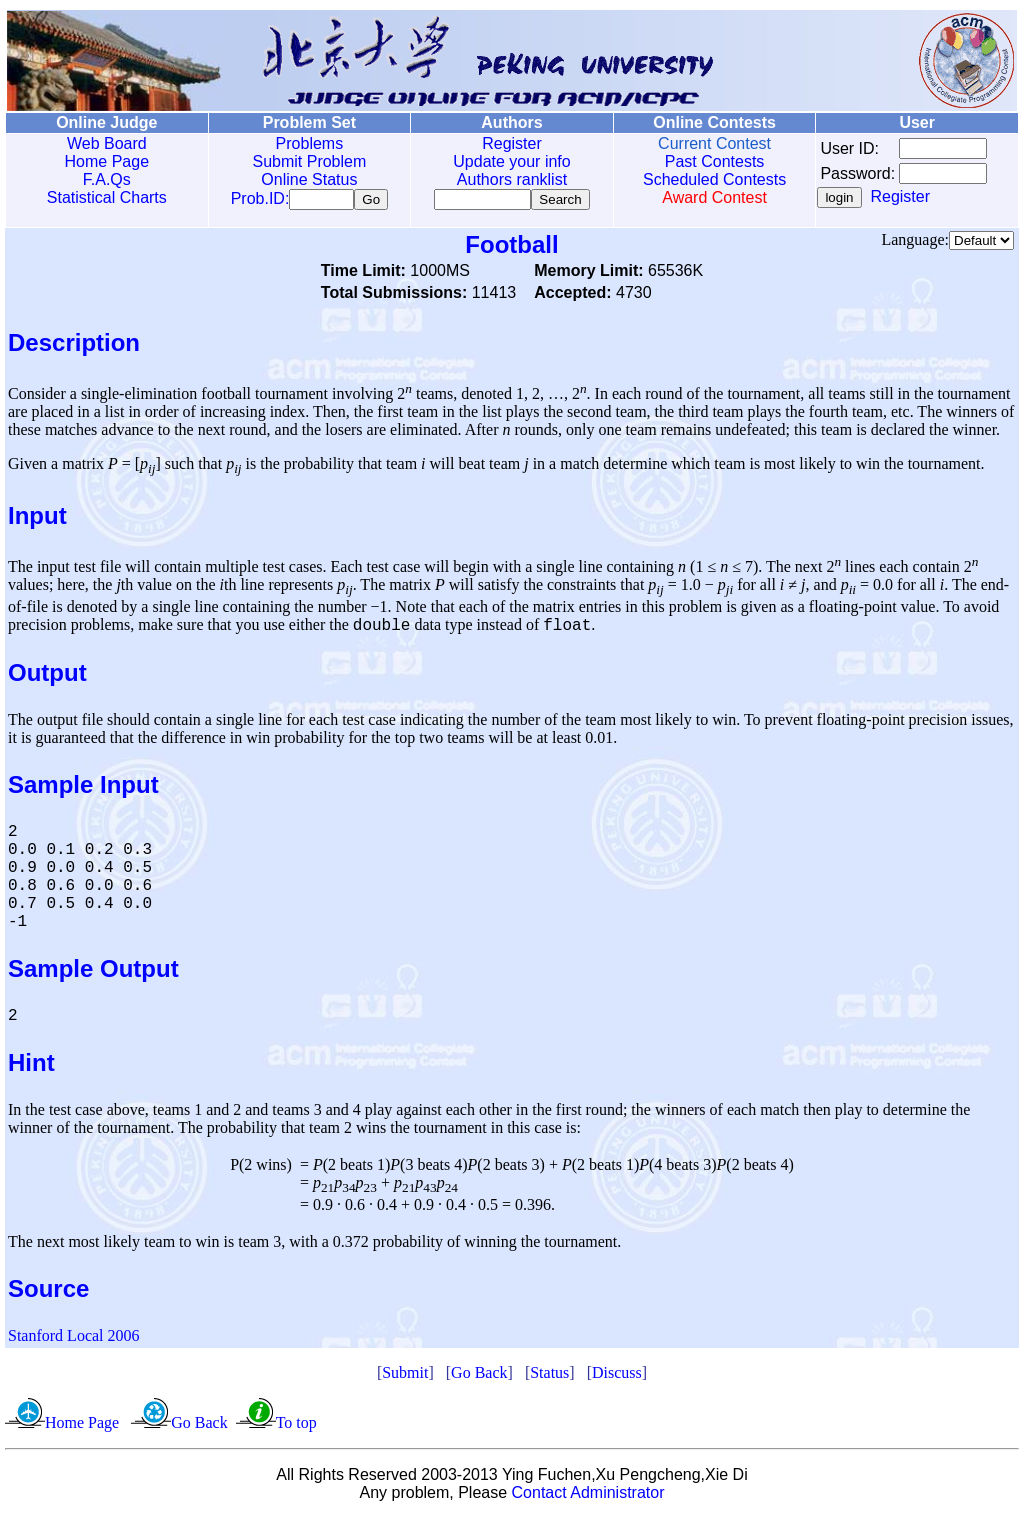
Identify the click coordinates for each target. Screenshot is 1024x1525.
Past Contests (709, 161)
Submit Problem (307, 161)
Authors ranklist (508, 179)
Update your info (507, 161)
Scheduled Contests (709, 179)
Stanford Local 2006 (74, 1342)
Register (508, 143)
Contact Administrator (588, 1499)
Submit (405, 1379)
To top (296, 1429)
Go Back (479, 1379)
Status (549, 1379)
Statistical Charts (106, 197)
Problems (307, 143)
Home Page (106, 161)
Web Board (106, 143)
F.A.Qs (106, 179)
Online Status (307, 179)
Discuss (617, 1379)
